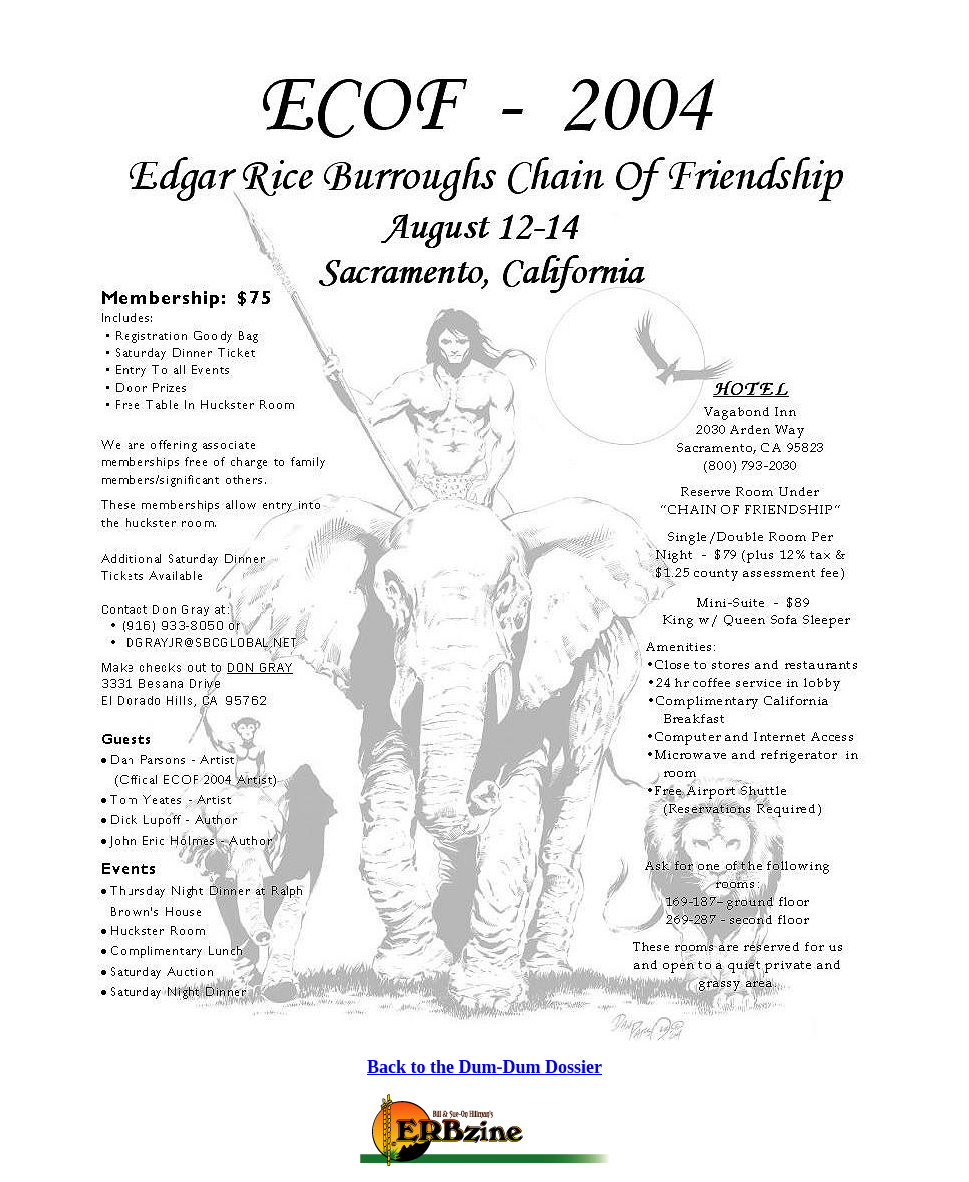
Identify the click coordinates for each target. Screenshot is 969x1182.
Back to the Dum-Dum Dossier (484, 1067)
